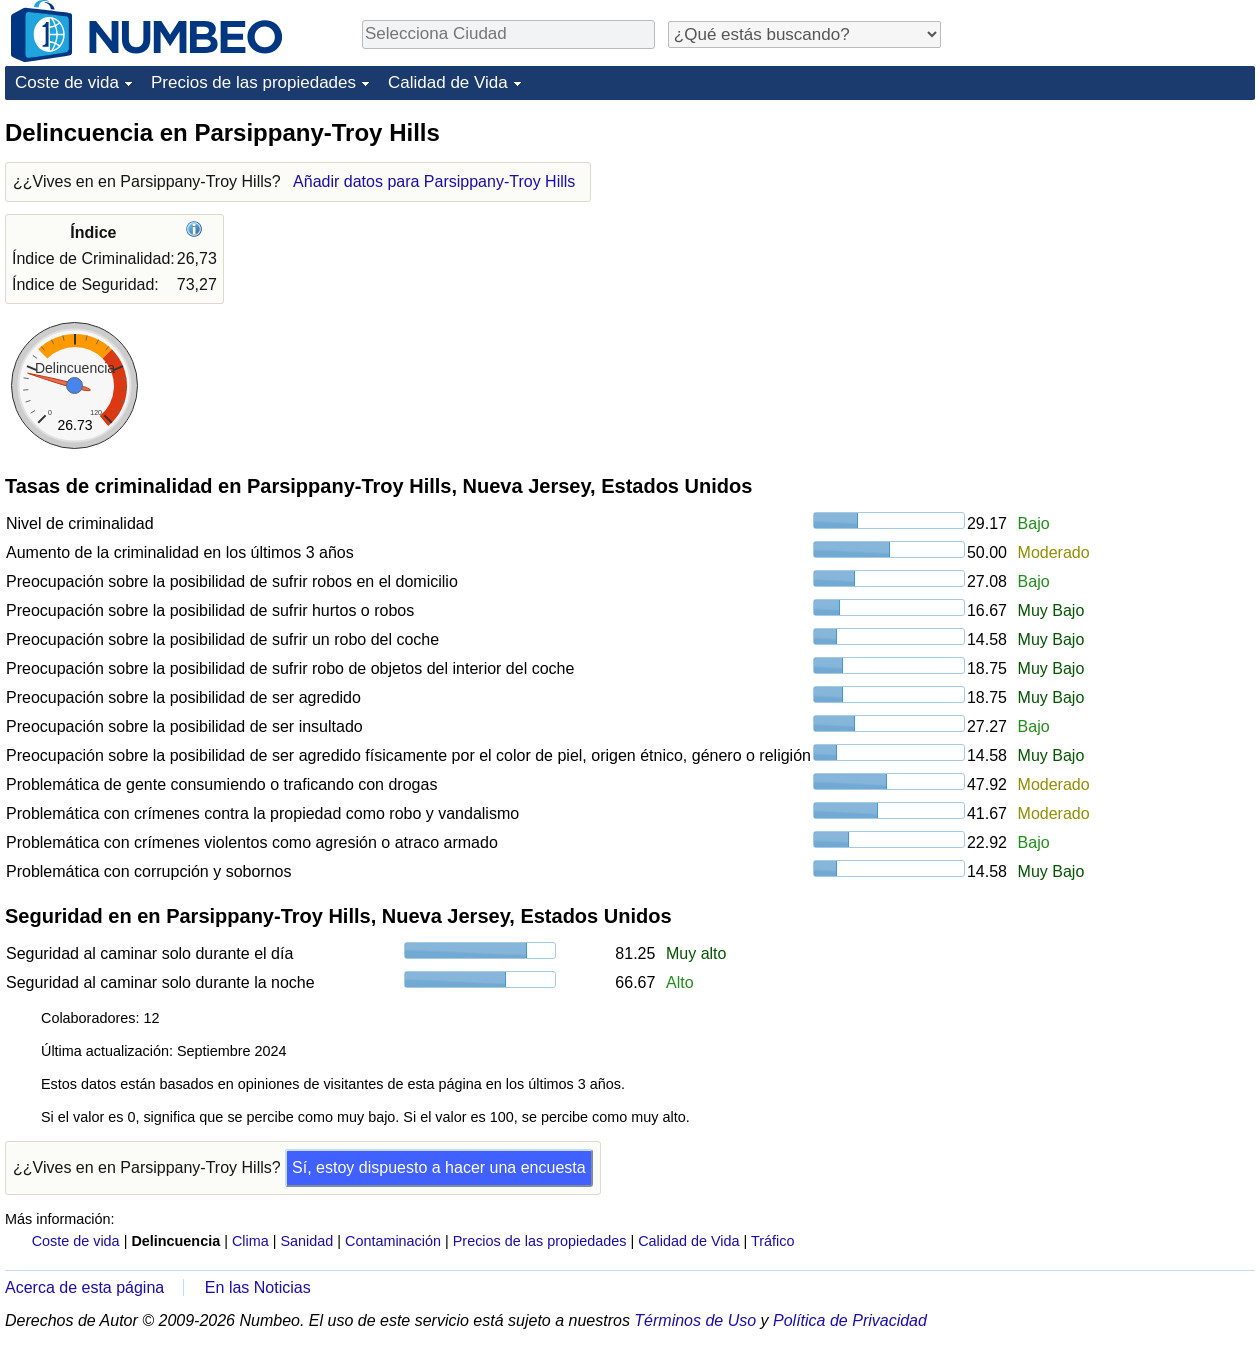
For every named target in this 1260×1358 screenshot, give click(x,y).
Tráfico (772, 1241)
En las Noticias (258, 1287)
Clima (250, 1241)
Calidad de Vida (448, 82)
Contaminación (393, 1241)
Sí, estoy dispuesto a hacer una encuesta (439, 1167)
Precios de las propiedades (253, 82)
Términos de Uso (695, 1320)
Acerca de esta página (84, 1287)
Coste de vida (67, 82)
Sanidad (306, 1241)
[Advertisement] (1105, 242)
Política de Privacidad (850, 1320)
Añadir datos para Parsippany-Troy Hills (434, 181)
